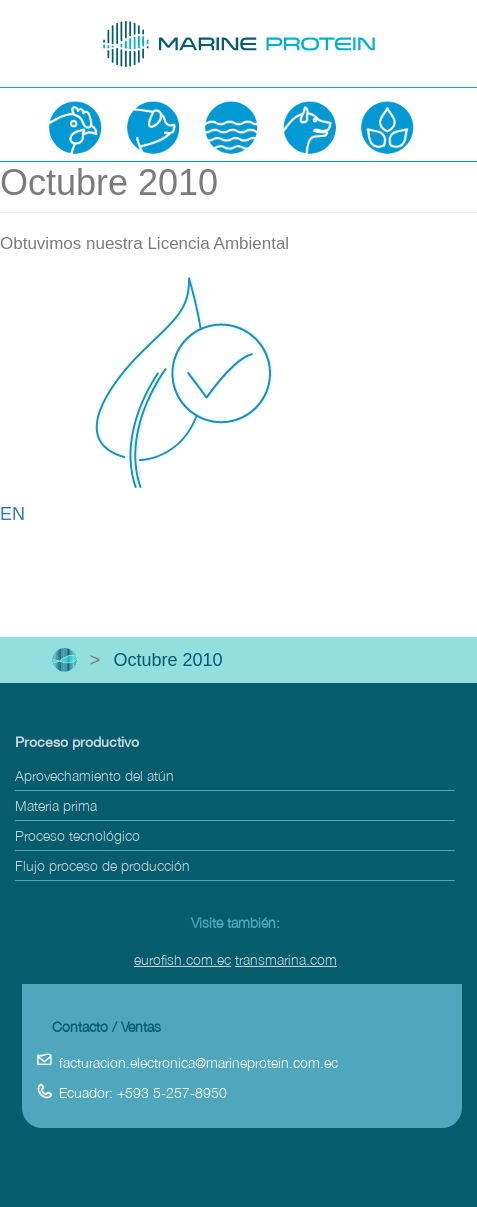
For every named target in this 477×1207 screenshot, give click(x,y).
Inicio (64, 660)
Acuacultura (231, 127)
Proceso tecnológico (77, 835)
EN (12, 514)
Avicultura (75, 127)
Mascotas (309, 127)
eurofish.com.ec (182, 959)
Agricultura (387, 127)
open (34, 31)
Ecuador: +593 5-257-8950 (143, 1092)
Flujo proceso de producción (102, 865)
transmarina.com (286, 959)
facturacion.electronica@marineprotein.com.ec (198, 1062)
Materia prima (56, 805)
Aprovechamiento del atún (94, 775)
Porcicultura (153, 127)
